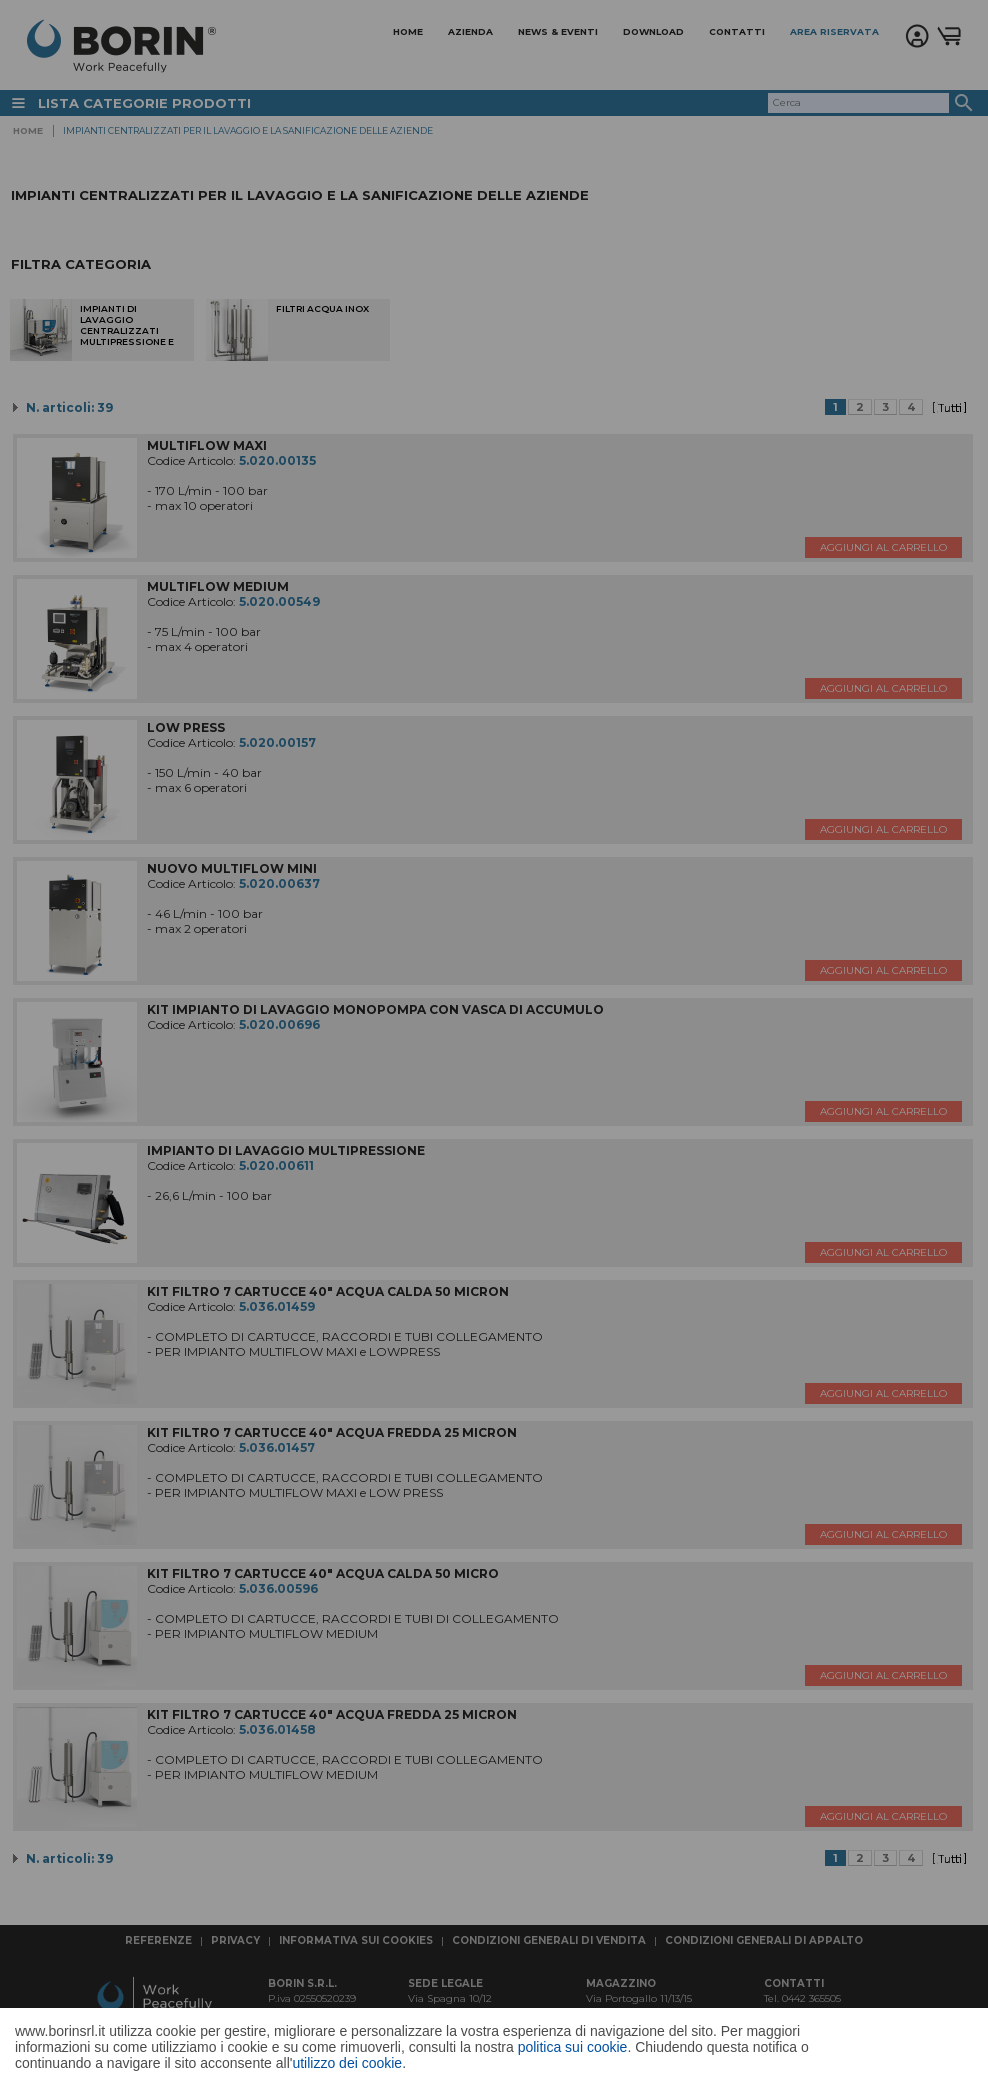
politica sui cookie (573, 2047)
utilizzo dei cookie (347, 2063)
